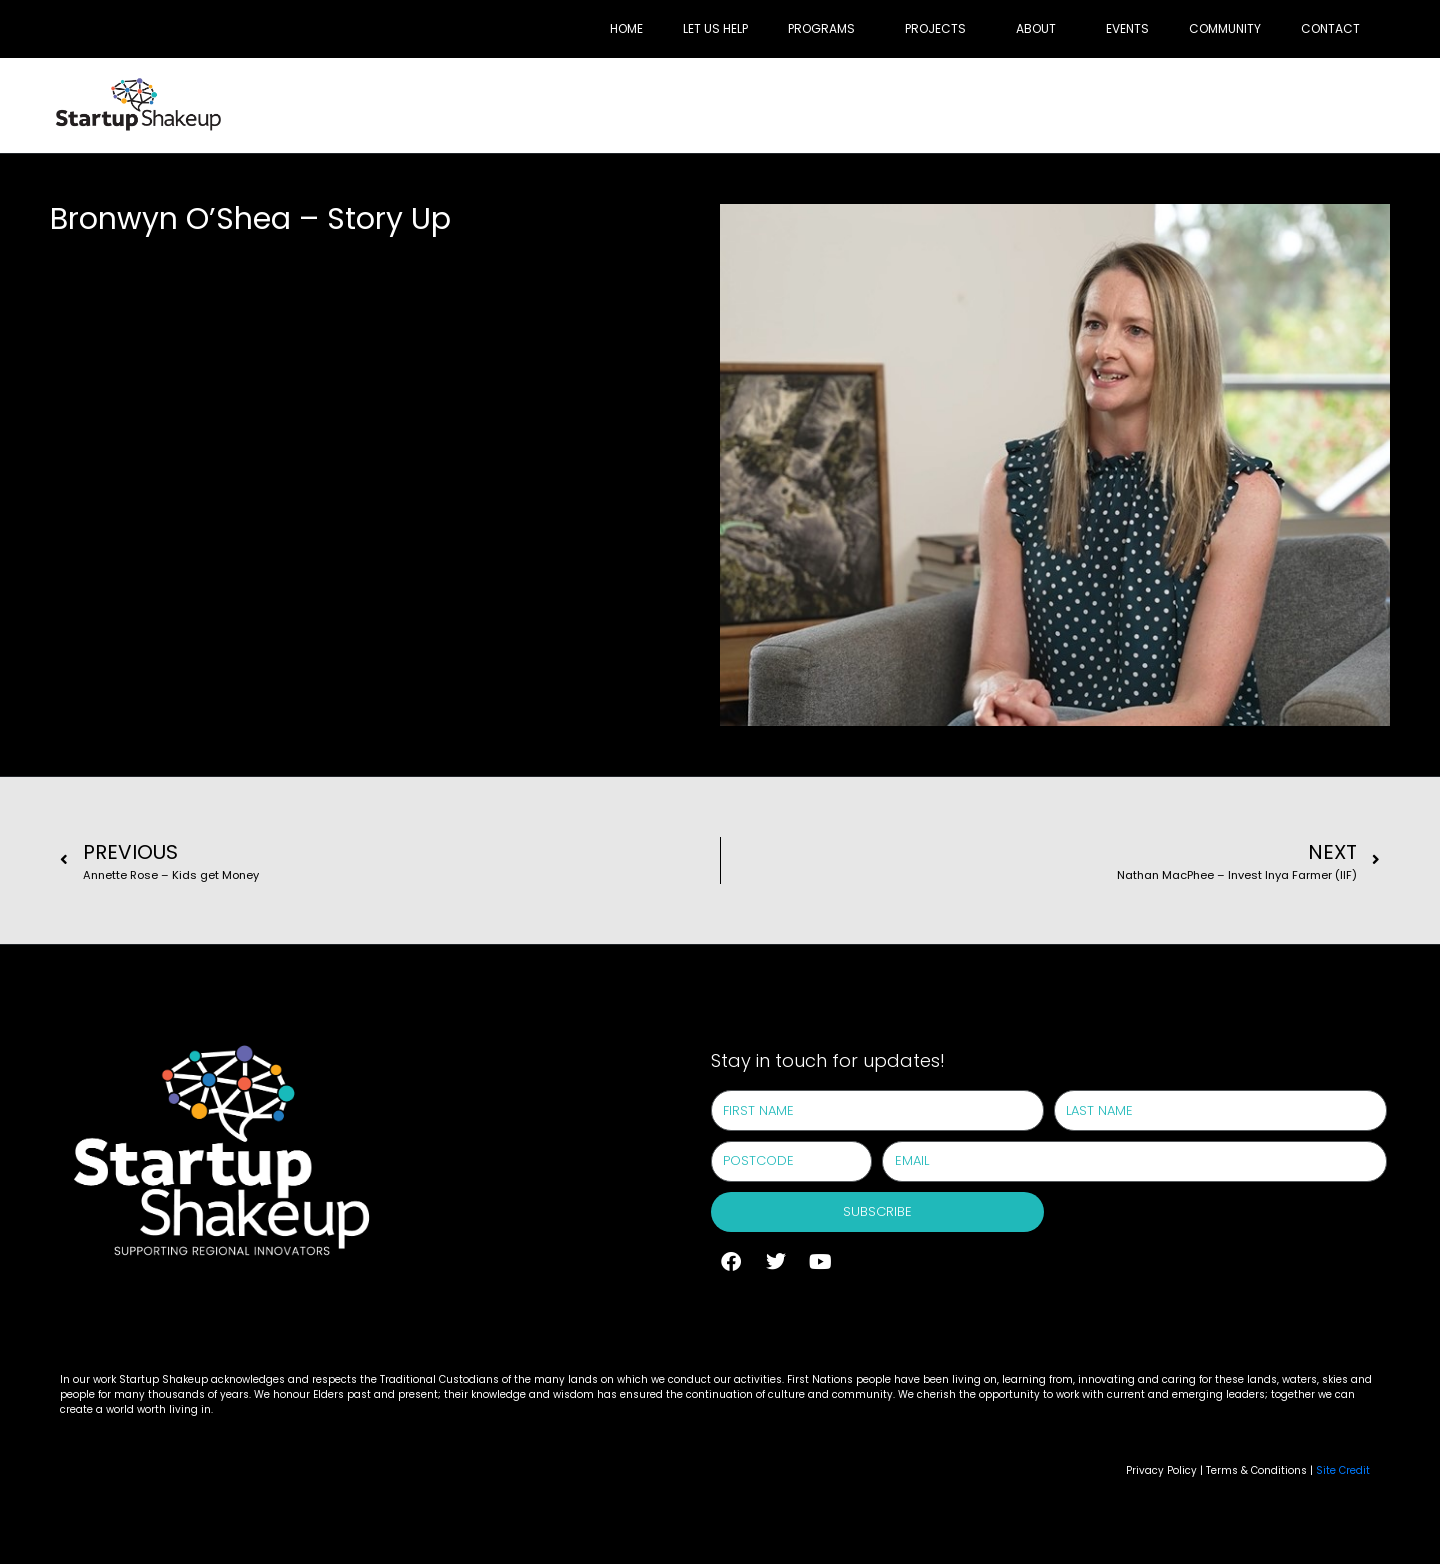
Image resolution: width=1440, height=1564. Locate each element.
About (1036, 28)
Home (626, 28)
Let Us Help (715, 28)
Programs (821, 28)
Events (1127, 28)
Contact (1330, 28)
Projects (935, 28)
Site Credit (1343, 1470)
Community (1225, 28)
